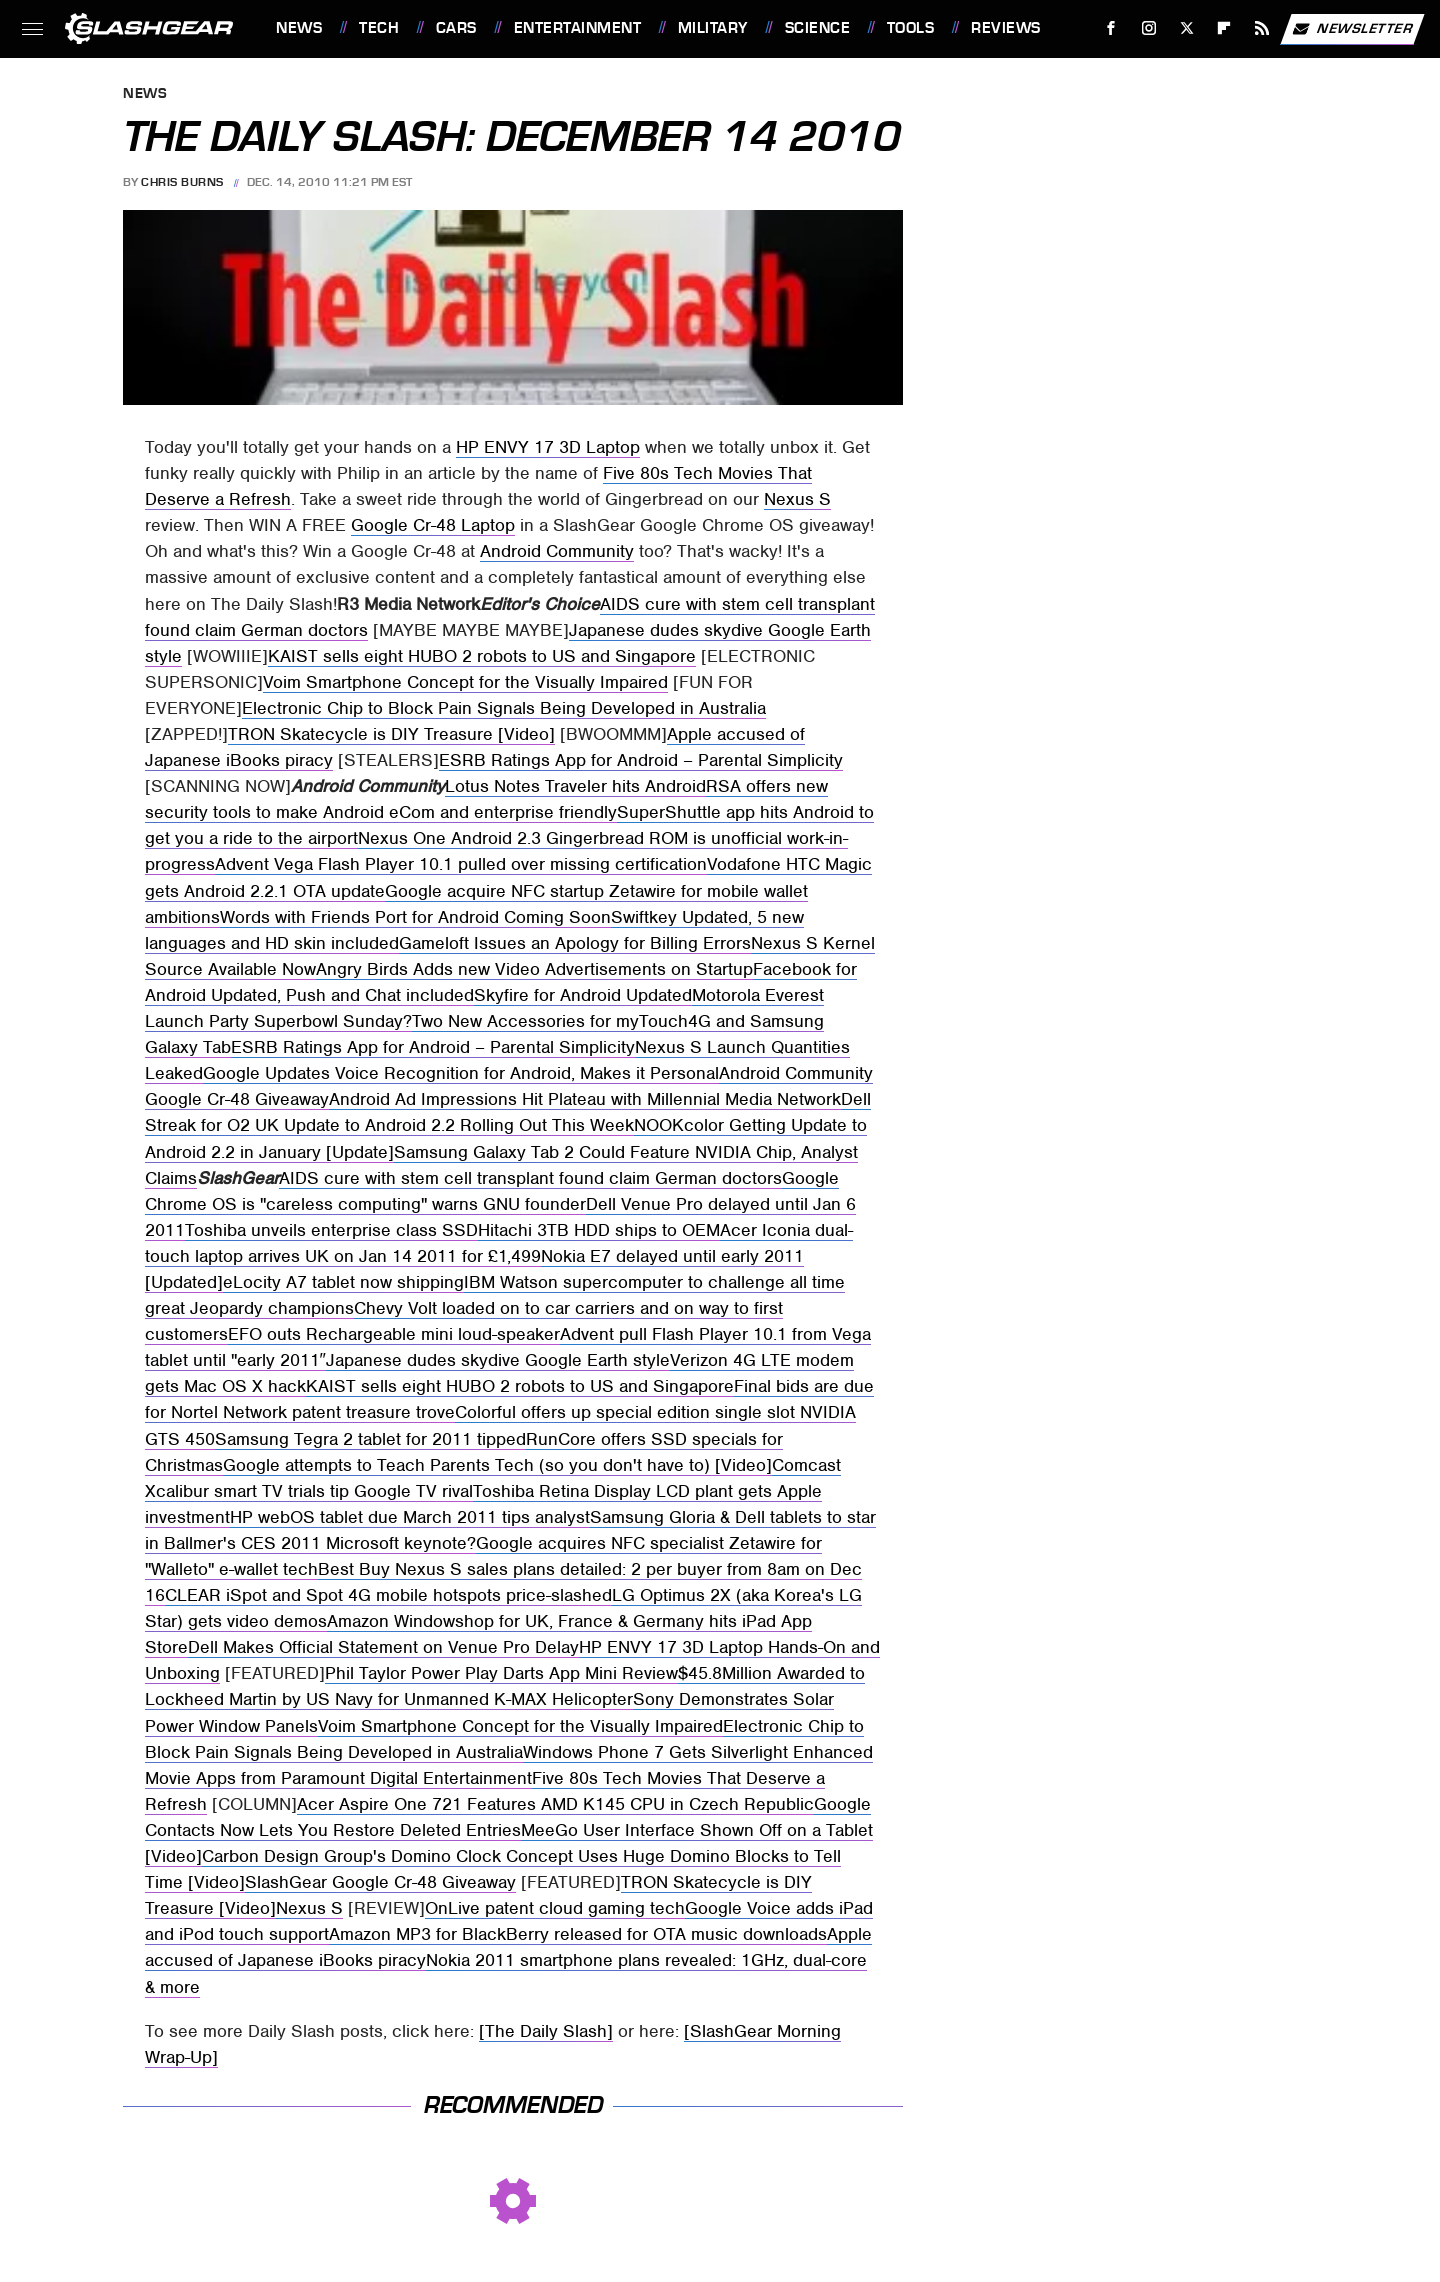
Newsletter (1352, 29)
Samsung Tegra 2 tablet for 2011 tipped (370, 1439)
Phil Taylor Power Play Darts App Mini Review (501, 1673)
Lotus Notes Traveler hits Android (575, 786)
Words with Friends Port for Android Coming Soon (415, 917)
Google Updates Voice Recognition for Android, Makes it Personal (461, 1073)
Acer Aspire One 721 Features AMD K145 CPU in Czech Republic (555, 1804)
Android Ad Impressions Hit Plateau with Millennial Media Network (585, 1099)
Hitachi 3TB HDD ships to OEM (599, 1230)
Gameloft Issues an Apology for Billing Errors (575, 943)
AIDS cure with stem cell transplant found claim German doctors (530, 1178)
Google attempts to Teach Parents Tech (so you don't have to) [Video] (497, 1465)
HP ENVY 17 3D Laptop (548, 447)
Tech (379, 28)
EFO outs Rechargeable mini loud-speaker (394, 1334)
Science (818, 28)
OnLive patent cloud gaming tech (555, 1908)
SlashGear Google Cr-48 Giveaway (380, 1882)
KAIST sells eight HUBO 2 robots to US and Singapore (482, 656)
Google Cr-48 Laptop (433, 525)
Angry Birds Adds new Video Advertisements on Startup (534, 969)
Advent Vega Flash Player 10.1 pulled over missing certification (461, 864)
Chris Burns (182, 182)
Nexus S (797, 499)
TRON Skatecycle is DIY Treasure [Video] (391, 734)
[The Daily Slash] (546, 2031)
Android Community (557, 551)
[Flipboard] (1224, 28)
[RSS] (1262, 28)
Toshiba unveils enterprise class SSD (331, 1230)
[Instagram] (1149, 28)
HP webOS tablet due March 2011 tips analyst (410, 1517)
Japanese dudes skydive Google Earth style (498, 1360)
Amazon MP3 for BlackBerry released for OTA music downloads (578, 1934)
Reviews (1006, 28)
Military (713, 28)
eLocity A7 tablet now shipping (343, 1282)
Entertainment (578, 28)
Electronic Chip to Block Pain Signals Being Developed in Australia (504, 708)
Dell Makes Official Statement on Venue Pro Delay (383, 1647)
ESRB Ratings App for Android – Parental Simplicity (641, 760)
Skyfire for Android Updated (583, 995)
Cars (456, 28)
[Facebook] (1111, 28)
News (299, 28)
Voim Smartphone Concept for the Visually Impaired (465, 682)
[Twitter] (1186, 28)
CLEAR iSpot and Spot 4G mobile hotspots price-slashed (388, 1595)
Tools (911, 28)
